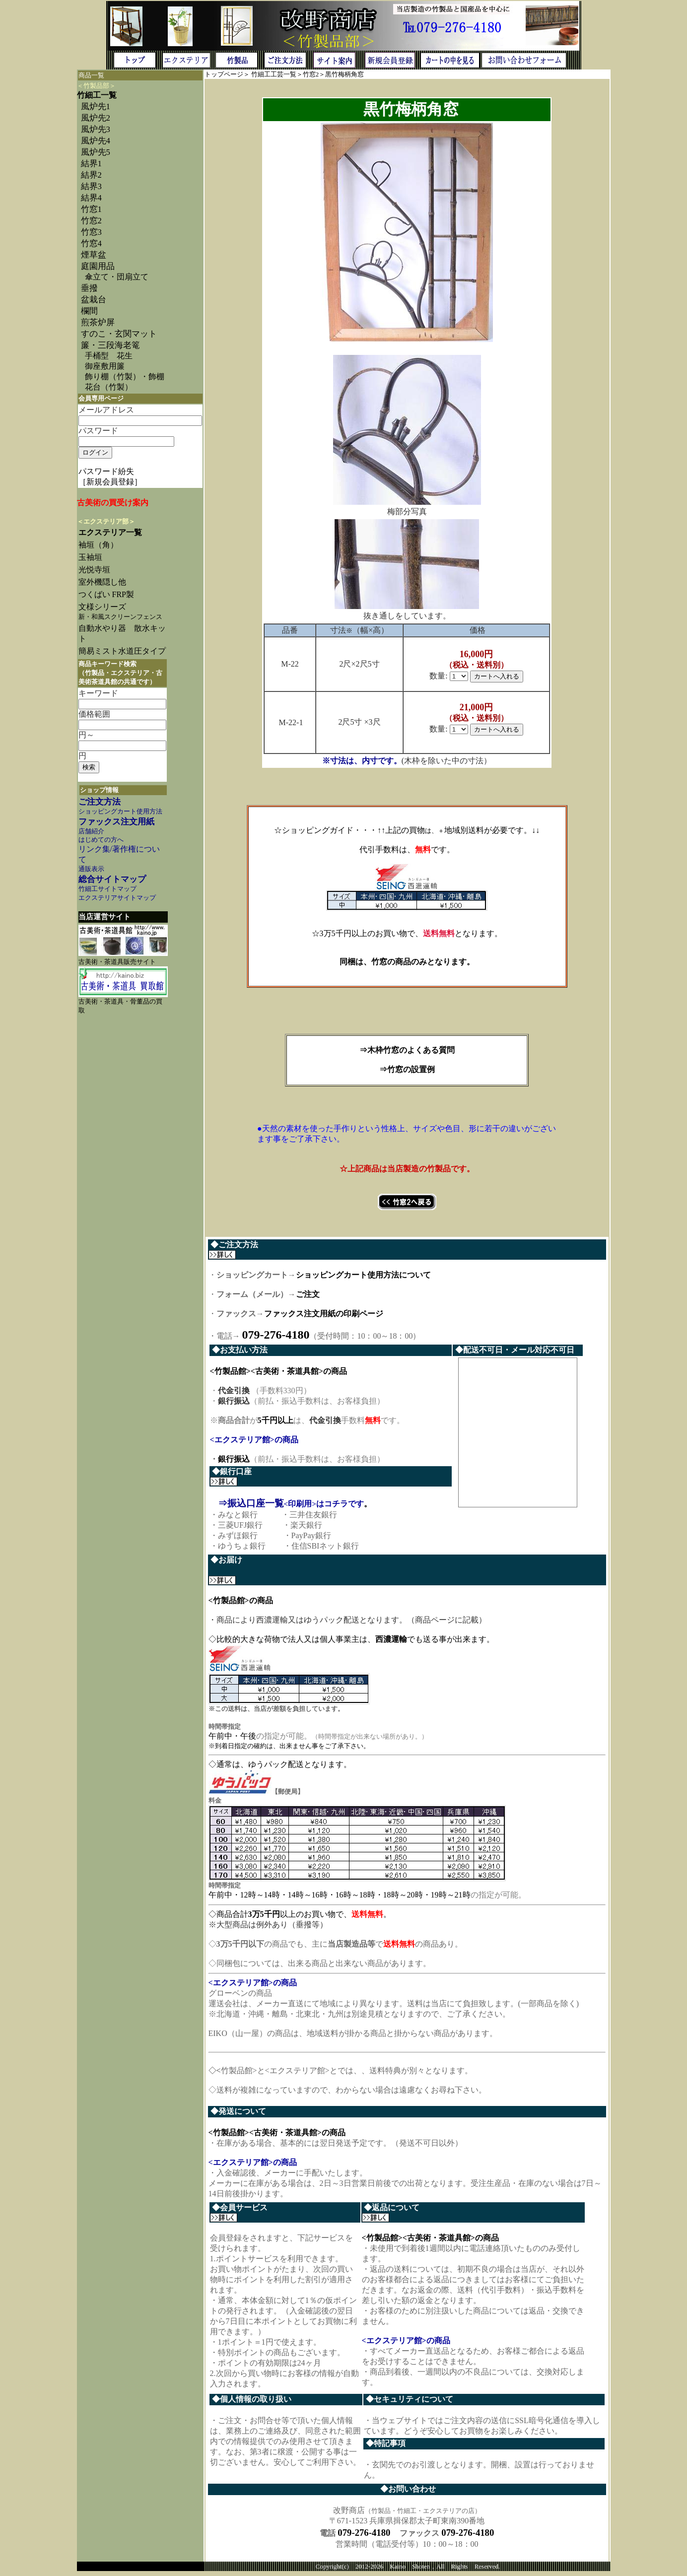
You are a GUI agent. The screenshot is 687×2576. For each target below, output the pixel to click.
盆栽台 (93, 299)
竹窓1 (91, 209)
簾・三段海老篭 (110, 345)
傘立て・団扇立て (116, 276)
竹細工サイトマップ (107, 888)
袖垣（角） (98, 545)
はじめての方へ (101, 839)
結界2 (91, 175)
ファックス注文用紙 (116, 821)
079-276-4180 (364, 2536)
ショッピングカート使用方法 (120, 811)
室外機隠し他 (102, 582)
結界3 (91, 186)
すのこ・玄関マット (119, 334)
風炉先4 (95, 140)
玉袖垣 (90, 557)
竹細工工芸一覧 (273, 74)
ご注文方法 (99, 802)
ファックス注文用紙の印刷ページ (323, 1313)
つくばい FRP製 (106, 594)
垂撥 (89, 288)
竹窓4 (91, 243)
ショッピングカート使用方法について (363, 1275)
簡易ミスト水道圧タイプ (126, 651)
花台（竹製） (109, 387)
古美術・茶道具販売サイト (117, 961)
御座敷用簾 (105, 366)
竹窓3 (91, 232)
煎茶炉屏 (98, 322)
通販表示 (91, 869)
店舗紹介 (91, 831)
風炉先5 (95, 152)
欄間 (89, 311)
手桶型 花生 (109, 355)
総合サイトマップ (112, 879)
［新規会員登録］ (110, 481)
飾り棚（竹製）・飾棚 (124, 376)
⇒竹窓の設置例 (407, 1069)
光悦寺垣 (94, 569)
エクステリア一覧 (110, 532)
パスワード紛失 (106, 471)
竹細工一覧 (97, 95)
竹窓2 (91, 220)
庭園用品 (98, 266)
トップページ (224, 74)
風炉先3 (95, 129)
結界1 (91, 163)
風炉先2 (95, 118)
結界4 (91, 198)
